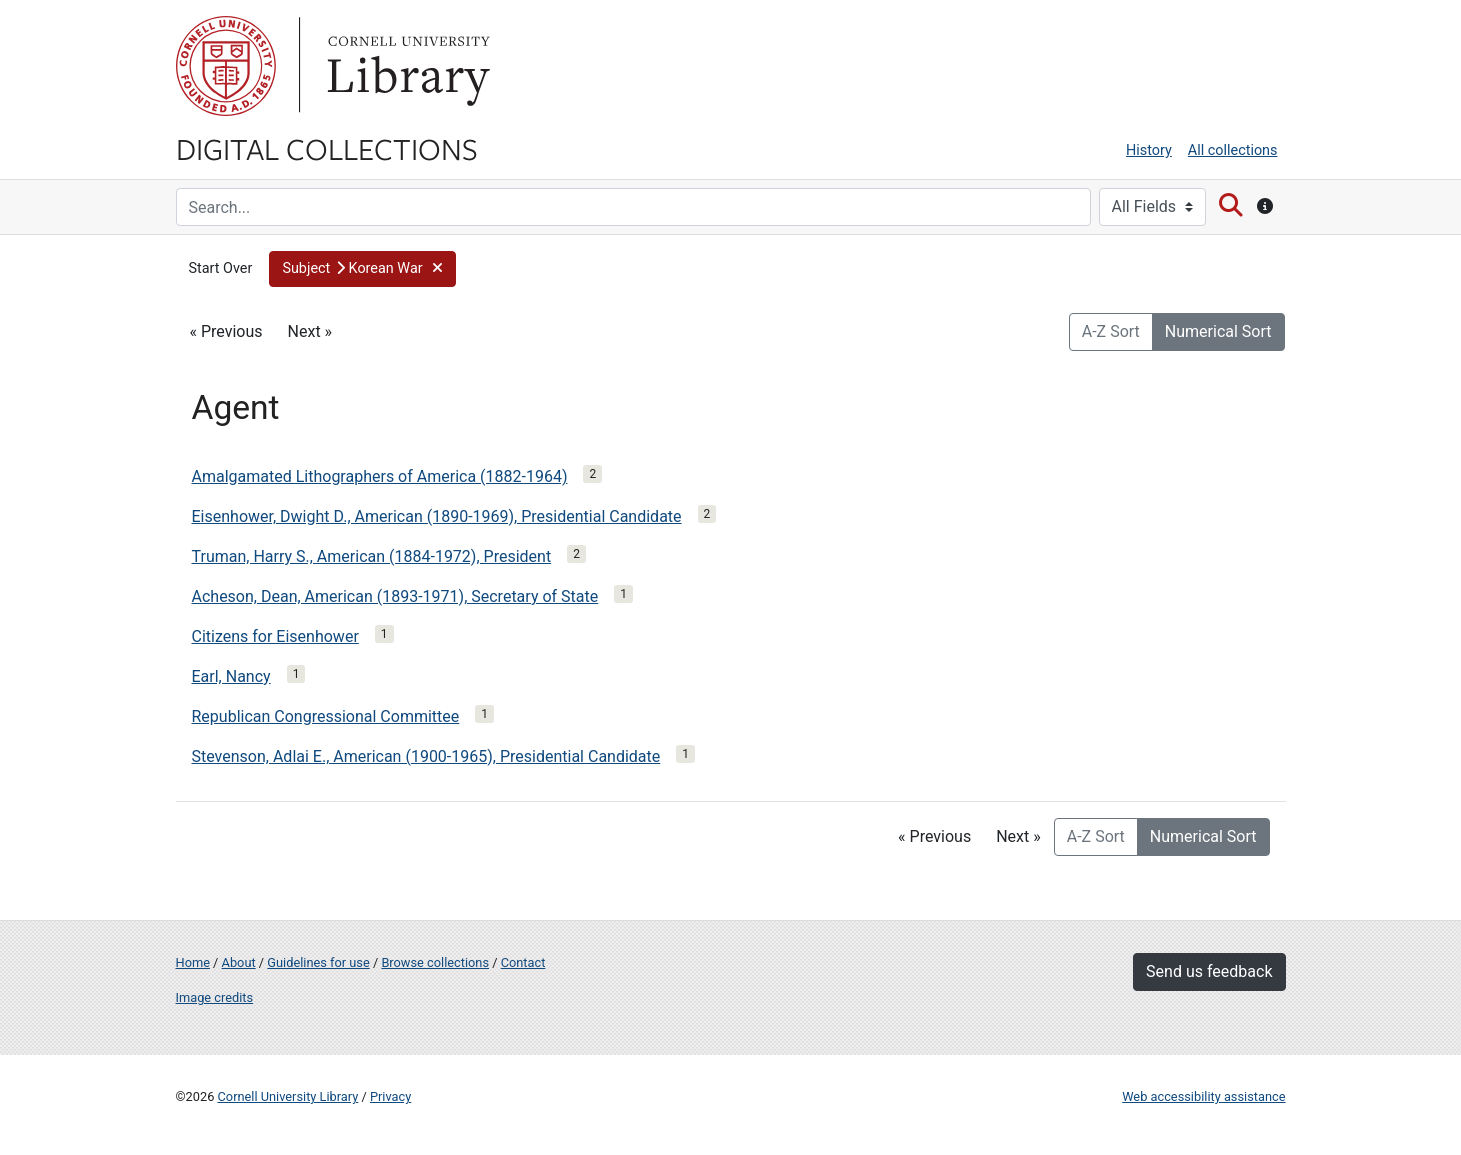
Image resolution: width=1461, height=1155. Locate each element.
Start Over (221, 268)
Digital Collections (327, 148)
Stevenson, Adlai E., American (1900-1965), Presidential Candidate (426, 756)
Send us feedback (1209, 971)
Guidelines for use (318, 962)
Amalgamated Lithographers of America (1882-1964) (380, 476)
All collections (1233, 150)
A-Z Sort (1111, 331)
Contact (523, 962)
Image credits (215, 997)
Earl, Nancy (231, 676)
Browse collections (435, 962)
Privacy (390, 1096)
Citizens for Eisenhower (275, 636)
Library (406, 66)
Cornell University (226, 66)
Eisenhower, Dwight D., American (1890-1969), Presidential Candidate (437, 516)
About (239, 962)
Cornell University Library (288, 1096)
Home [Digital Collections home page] (193, 962)
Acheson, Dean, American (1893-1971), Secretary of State (395, 596)
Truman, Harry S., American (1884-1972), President (372, 556)
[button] (362, 269)
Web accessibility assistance (1203, 1096)
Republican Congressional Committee (326, 716)
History (1149, 150)
